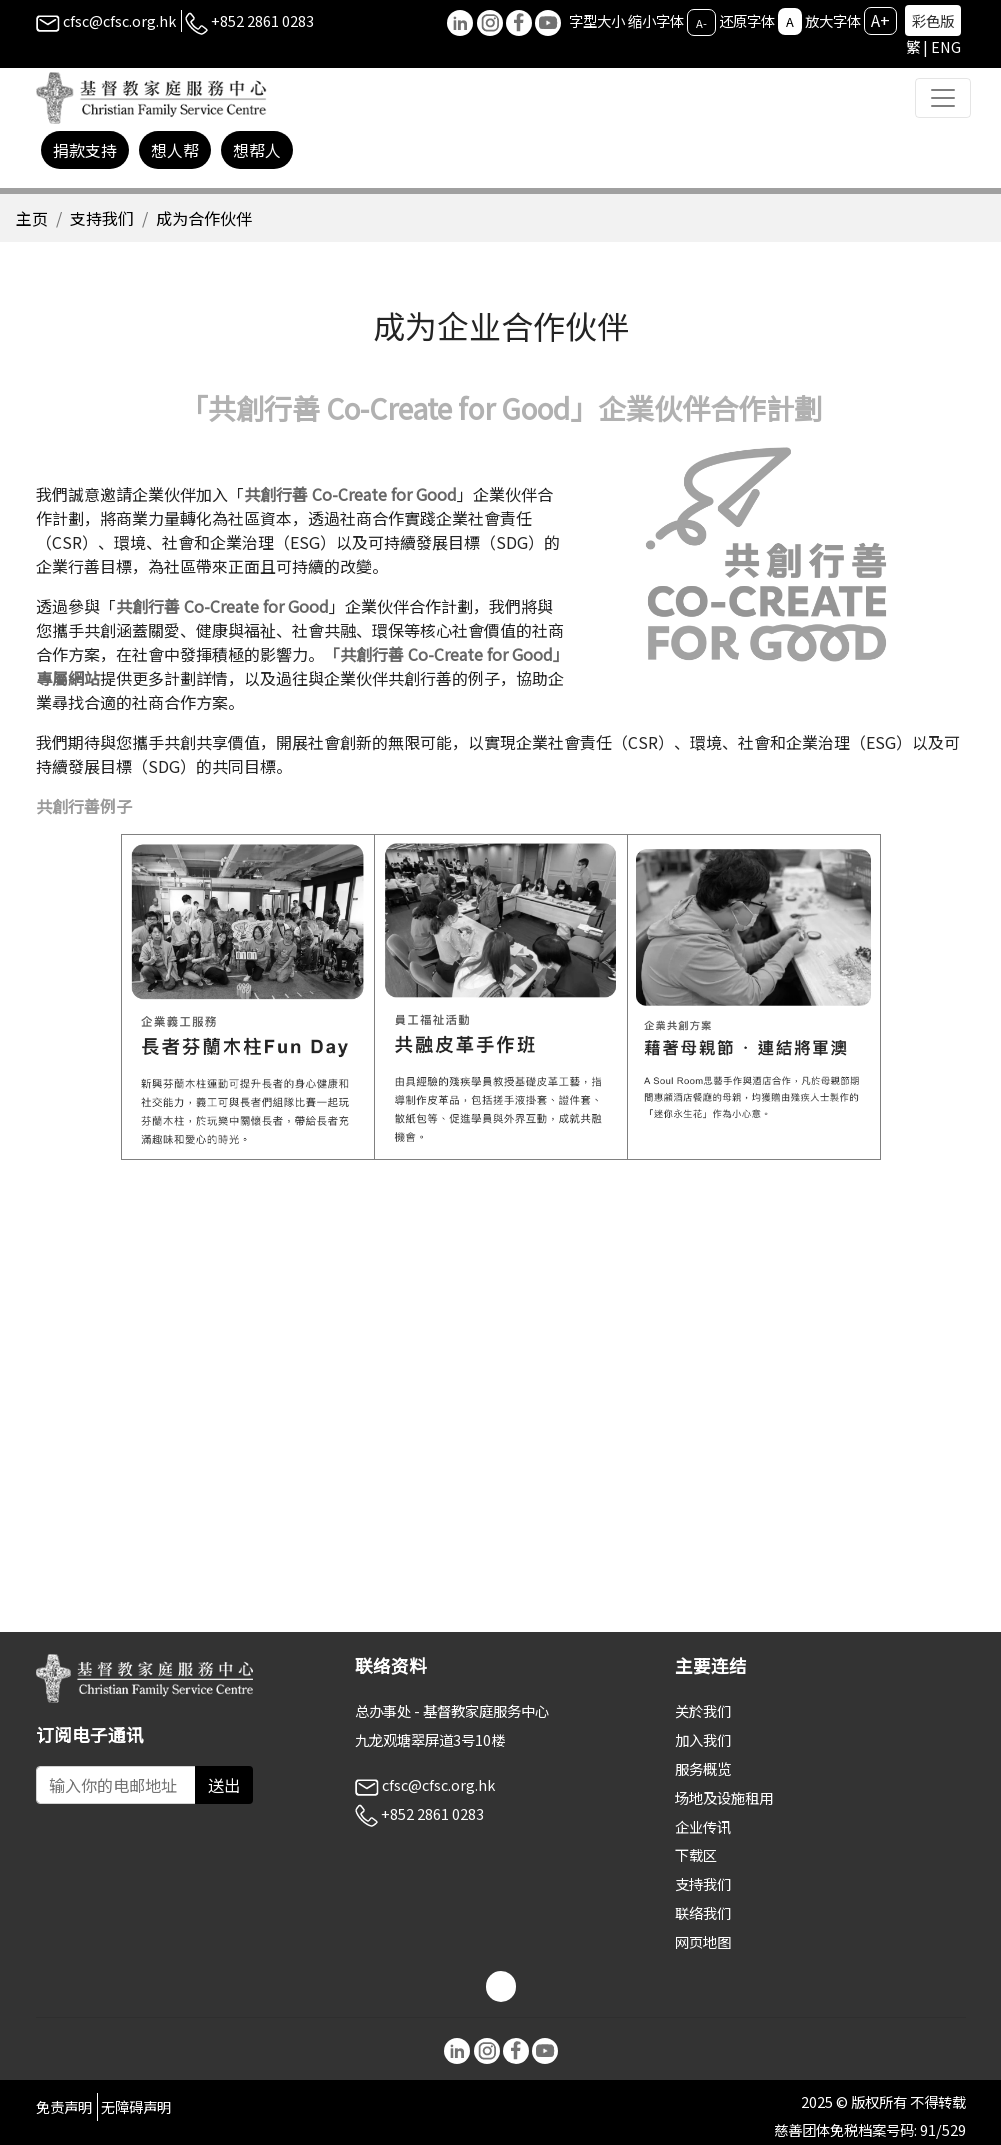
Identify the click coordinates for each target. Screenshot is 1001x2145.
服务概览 (703, 1768)
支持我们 (102, 218)
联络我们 (703, 1912)
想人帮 (175, 150)
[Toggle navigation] (943, 98)
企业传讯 (703, 1826)
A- (701, 22)
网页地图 (703, 1941)
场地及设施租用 (724, 1797)
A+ (880, 20)
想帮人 (257, 150)
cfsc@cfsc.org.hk (106, 20)
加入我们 (703, 1739)
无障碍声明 (136, 2106)
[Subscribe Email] (116, 1785)
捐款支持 (85, 150)
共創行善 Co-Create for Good (350, 494)
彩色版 (933, 20)
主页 (32, 218)
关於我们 (703, 1710)
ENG (946, 46)
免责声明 (64, 2106)
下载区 (696, 1854)
